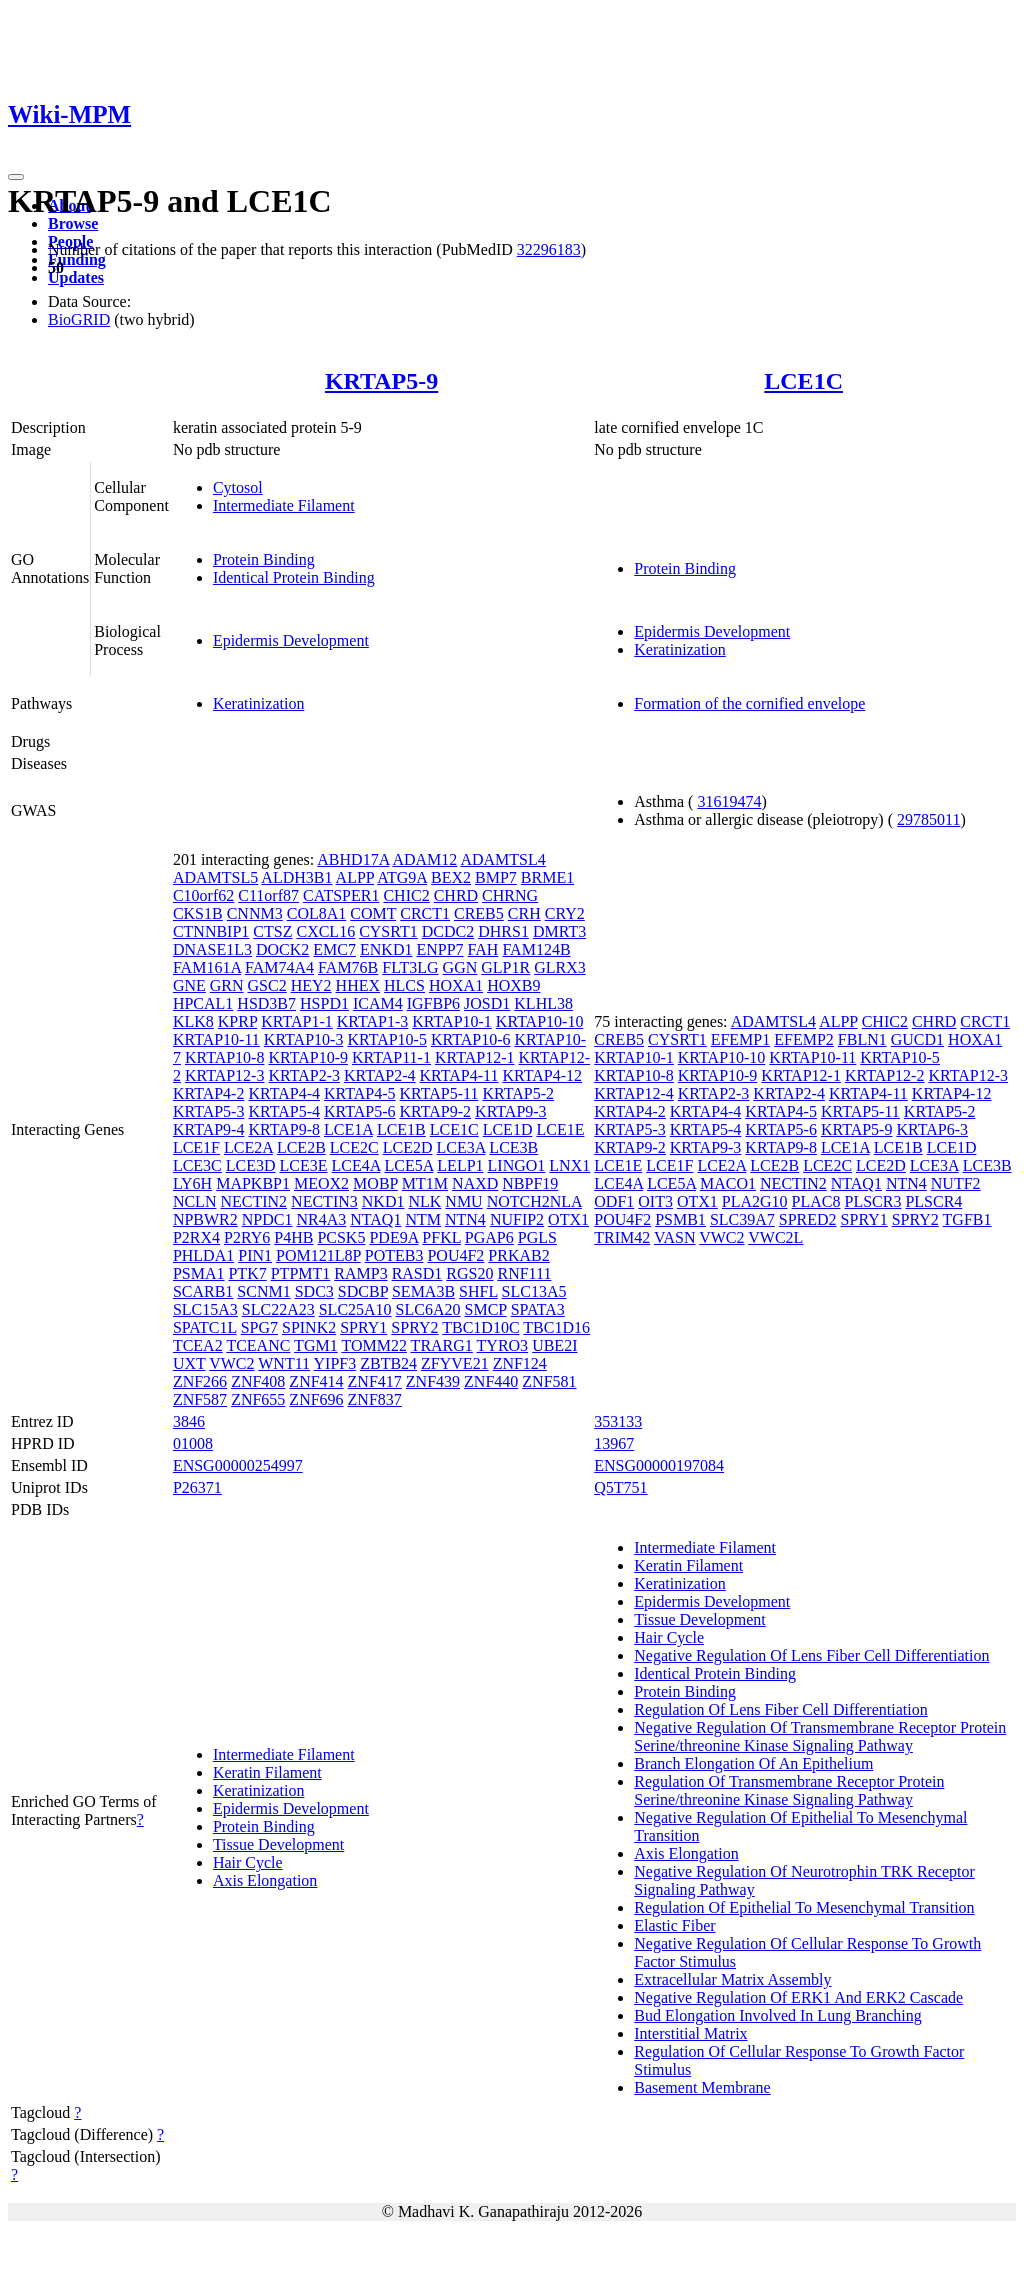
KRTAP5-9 (381, 381)
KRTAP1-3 (373, 1021)
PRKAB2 (518, 1255)
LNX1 (569, 1165)
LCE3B (513, 1147)
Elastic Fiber (674, 1925)
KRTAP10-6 (471, 1039)
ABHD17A (353, 859)
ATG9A (402, 877)
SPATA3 (538, 1309)
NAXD (475, 1183)
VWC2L (775, 1237)
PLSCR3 (873, 1201)
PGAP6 (489, 1237)
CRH (524, 913)
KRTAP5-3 (209, 1111)
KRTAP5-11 (439, 1093)
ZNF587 (200, 1399)
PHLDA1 (203, 1255)
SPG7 (259, 1327)
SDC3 (314, 1291)
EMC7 (334, 949)
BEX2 (451, 877)
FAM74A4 (279, 967)
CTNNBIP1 (211, 931)
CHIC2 (406, 895)
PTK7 (247, 1273)
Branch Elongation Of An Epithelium (753, 1763)
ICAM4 (378, 1003)
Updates (76, 277)
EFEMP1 (741, 1039)
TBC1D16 (556, 1327)
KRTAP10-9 (308, 1057)
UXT (189, 1363)
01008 (193, 1443)
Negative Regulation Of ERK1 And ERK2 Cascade (798, 1997)
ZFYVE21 (455, 1363)
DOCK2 (282, 949)
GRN (227, 985)
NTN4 (465, 1219)
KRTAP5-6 (360, 1111)
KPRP (237, 1021)
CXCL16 (325, 931)
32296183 (549, 249)
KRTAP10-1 (452, 1021)
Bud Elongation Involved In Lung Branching (778, 2015)
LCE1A (348, 1129)
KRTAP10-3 (304, 1039)
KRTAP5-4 (284, 1111)
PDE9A (393, 1237)
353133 (618, 1421)
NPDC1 (267, 1219)
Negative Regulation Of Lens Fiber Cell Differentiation (811, 1655)
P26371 (197, 1487)
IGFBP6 (433, 1003)
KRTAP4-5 (360, 1093)
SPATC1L (205, 1327)
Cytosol (238, 487)
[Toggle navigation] (16, 177)
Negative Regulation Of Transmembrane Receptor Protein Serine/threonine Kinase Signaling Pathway (820, 1736)
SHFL (478, 1291)
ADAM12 (424, 859)
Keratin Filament (267, 1772)
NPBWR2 (205, 1219)
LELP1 (460, 1165)
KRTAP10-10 (540, 1021)
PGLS (537, 1237)
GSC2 (267, 985)
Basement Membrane (702, 2087)
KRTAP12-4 (634, 1093)
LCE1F (196, 1147)
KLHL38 (543, 1003)
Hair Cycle (248, 1862)
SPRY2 (414, 1327)
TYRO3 (503, 1345)
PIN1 (255, 1255)
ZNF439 (433, 1381)
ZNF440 (491, 1381)
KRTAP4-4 (284, 1093)
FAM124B (536, 949)
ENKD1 (386, 949)
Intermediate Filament (284, 505)
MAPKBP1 (253, 1183)
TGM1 (316, 1345)
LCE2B (301, 1147)
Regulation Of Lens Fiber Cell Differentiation (780, 1709)
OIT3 (655, 1201)
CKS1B (198, 913)
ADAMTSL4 (502, 859)
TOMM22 (374, 1345)
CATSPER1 (341, 895)
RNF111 (524, 1273)
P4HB (293, 1237)
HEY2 (311, 985)
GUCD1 (917, 1039)
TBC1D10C (480, 1327)
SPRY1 (363, 1327)
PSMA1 (199, 1273)
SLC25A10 (355, 1309)
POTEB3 (394, 1255)
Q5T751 (620, 1487)
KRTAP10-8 (225, 1057)
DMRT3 (559, 931)
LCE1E (560, 1129)
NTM (423, 1219)
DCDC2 (448, 931)
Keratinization (680, 649)
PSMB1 (680, 1219)
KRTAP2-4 (380, 1075)
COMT (373, 913)
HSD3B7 (266, 1003)
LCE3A (460, 1147)
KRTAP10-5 (387, 1039)
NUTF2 (956, 1183)
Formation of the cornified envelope (749, 703)
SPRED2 (808, 1219)
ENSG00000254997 (238, 1465)
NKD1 (383, 1201)
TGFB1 (967, 1219)
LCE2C (354, 1147)
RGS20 (469, 1273)
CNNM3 (255, 913)
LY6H (192, 1183)
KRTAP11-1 (391, 1057)
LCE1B (401, 1129)
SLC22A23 (278, 1309)
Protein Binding (264, 559)
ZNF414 (316, 1381)
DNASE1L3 (212, 949)
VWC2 (231, 1363)
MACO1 (728, 1183)
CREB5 (479, 913)
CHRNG (510, 895)
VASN (675, 1237)
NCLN (195, 1201)
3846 (189, 1421)
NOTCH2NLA (534, 1201)
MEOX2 (321, 1183)
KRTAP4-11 (459, 1075)
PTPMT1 (301, 1273)
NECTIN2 (253, 1201)
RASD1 (417, 1273)
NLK (424, 1201)
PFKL (441, 1237)
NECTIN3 (324, 1201)
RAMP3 (360, 1273)
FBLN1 (862, 1039)
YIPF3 (335, 1363)
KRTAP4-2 (209, 1093)
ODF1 (614, 1201)
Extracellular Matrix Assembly (732, 1979)
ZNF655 (258, 1399)
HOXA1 (456, 985)
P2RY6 (247, 1237)
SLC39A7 (742, 1219)
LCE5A (408, 1165)
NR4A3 (321, 1219)
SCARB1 (203, 1291)
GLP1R (505, 967)
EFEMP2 (804, 1039)
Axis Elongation (265, 1880)
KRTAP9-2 (436, 1111)
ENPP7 (439, 949)
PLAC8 (816, 1201)
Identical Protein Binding (294, 577)
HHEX (358, 985)
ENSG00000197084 (659, 1465)
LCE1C (803, 381)
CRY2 (565, 913)
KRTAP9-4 (209, 1129)
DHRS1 (503, 931)
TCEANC (258, 1345)
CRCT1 (425, 913)
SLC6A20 (428, 1309)
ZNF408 (258, 1381)
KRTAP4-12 (542, 1075)
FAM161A (207, 967)
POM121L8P (318, 1255)
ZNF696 (316, 1399)
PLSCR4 (933, 1201)
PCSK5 (341, 1237)
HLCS (404, 985)
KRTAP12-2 (885, 1075)
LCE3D (251, 1165)
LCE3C (197, 1165)
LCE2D (408, 1147)
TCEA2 (198, 1345)
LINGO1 (517, 1165)
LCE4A (356, 1165)
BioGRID (79, 319)
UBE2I (554, 1345)
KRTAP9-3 (511, 1111)
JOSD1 (487, 1003)
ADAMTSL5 (215, 877)
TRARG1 (442, 1345)
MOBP (375, 1183)
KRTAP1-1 (297, 1021)
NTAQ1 (375, 1219)
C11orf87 (268, 895)
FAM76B (348, 967)
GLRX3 (560, 967)
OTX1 (568, 1219)
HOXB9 (513, 985)
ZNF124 (520, 1363)
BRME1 (547, 877)
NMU (463, 1201)
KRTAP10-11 (216, 1039)
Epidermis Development (291, 640)
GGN (460, 967)
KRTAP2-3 (304, 1075)
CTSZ (272, 931)
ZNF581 (549, 1381)
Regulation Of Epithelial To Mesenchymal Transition (804, 1907)
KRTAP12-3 (225, 1075)
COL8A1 (317, 913)
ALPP (355, 877)
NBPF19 (530, 1183)
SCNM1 (263, 1291)
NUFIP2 (517, 1219)
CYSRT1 (388, 931)
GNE (189, 985)
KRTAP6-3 (932, 1129)
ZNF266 (200, 1381)
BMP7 (496, 877)
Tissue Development (278, 1844)
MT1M (425, 1183)
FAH (483, 949)
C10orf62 (203, 895)
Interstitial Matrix (690, 2033)
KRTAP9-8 (284, 1129)
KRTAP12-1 (475, 1057)
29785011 (928, 819)
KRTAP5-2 (518, 1093)
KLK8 (193, 1021)
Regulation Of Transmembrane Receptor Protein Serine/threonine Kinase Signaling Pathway (789, 1790)
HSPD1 (324, 1003)
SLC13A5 (534, 1291)
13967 (614, 1443)
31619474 (729, 801)
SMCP (486, 1309)
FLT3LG (410, 967)
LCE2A (248, 1147)
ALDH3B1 (296, 877)
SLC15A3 (205, 1309)
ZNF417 (375, 1381)
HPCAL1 (203, 1003)
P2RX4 (196, 1237)
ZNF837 (375, 1399)
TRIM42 (622, 1237)
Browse (73, 223)
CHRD (456, 895)
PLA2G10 (755, 1201)
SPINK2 (309, 1327)
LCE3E (304, 1165)
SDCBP (363, 1291)
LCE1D (508, 1129)
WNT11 (284, 1363)
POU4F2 (455, 1255)
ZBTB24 (388, 1363)
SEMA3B (423, 1291)
